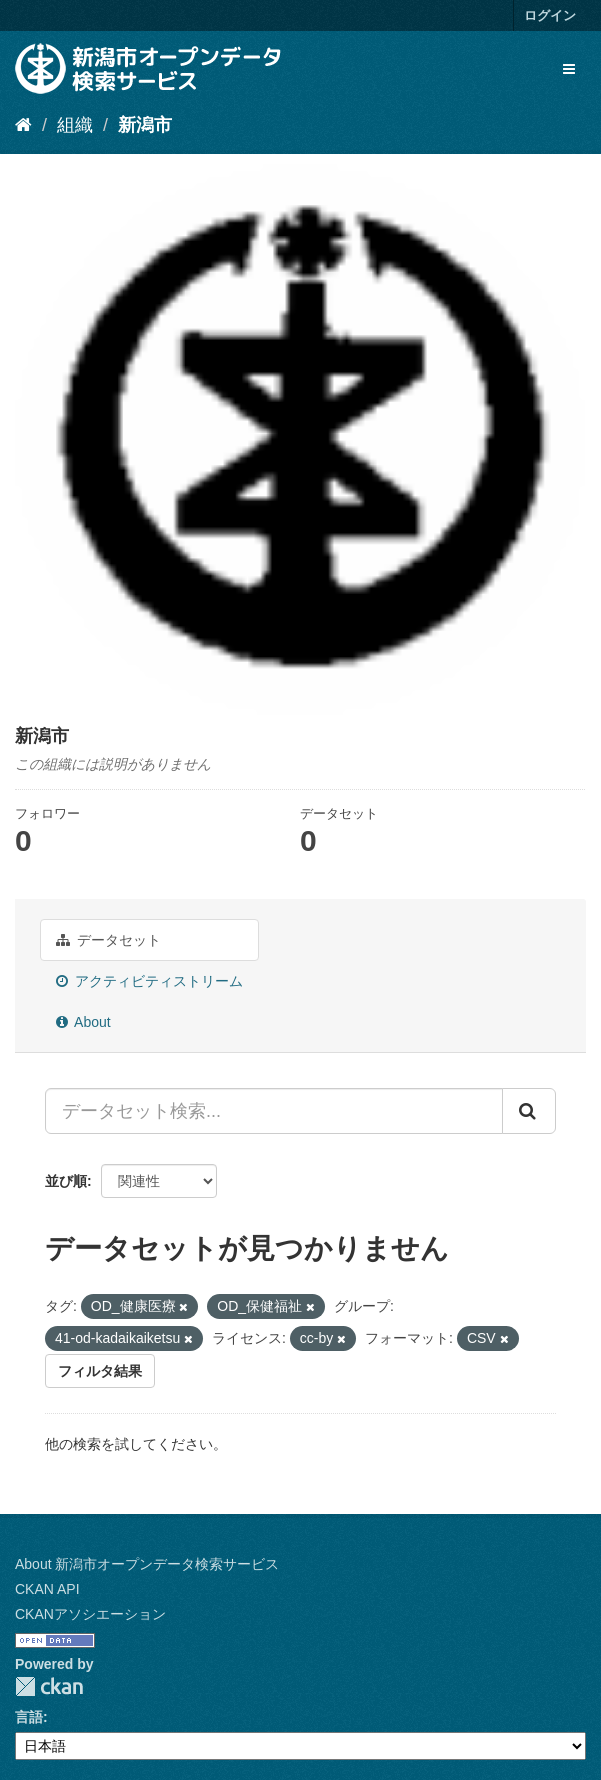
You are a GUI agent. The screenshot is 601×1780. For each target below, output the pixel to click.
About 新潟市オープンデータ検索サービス (147, 1564)
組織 (75, 125)
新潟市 (145, 125)
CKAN (49, 1686)
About (83, 1022)
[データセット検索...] (274, 1111)
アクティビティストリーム (149, 981)
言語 (29, 1717)
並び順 (66, 1181)
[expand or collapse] (569, 69)
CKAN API (47, 1589)
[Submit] (529, 1111)
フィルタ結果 (100, 1371)
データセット (108, 940)
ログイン (550, 15)
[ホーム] (23, 125)
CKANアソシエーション (90, 1614)
